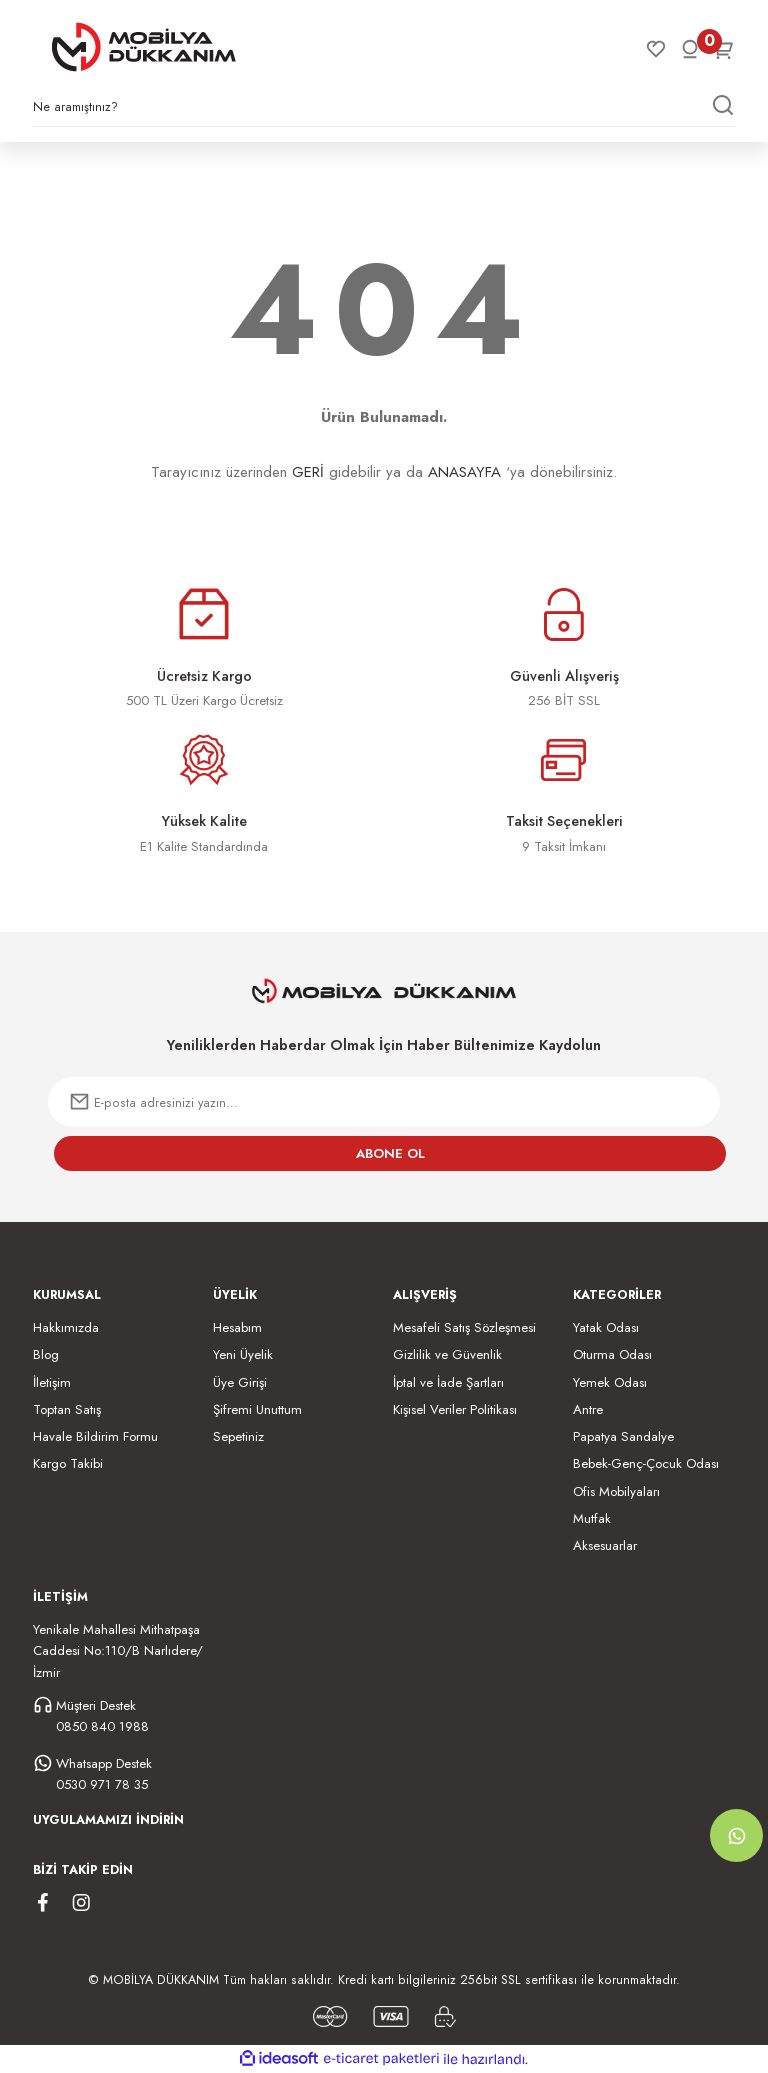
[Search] (384, 112)
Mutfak (592, 1518)
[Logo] (144, 47)
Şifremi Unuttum (257, 1409)
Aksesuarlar (605, 1545)
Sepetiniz (238, 1436)
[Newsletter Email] (384, 1102)
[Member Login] (690, 49)
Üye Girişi (240, 1382)
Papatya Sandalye (623, 1436)
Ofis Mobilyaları (616, 1491)
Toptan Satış (67, 1409)
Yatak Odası (606, 1327)
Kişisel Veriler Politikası (455, 1409)
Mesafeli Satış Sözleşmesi (464, 1327)
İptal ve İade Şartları (448, 1382)
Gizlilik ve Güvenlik (447, 1354)
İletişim (52, 1382)
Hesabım (237, 1327)
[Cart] (724, 49)
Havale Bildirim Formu (95, 1436)
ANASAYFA (464, 472)
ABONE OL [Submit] (390, 1153)
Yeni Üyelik (243, 1354)
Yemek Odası (610, 1382)
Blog (46, 1354)
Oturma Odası (612, 1354)
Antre (588, 1409)
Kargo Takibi (68, 1463)
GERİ (308, 472)
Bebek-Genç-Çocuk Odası (646, 1463)
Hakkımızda (66, 1327)
